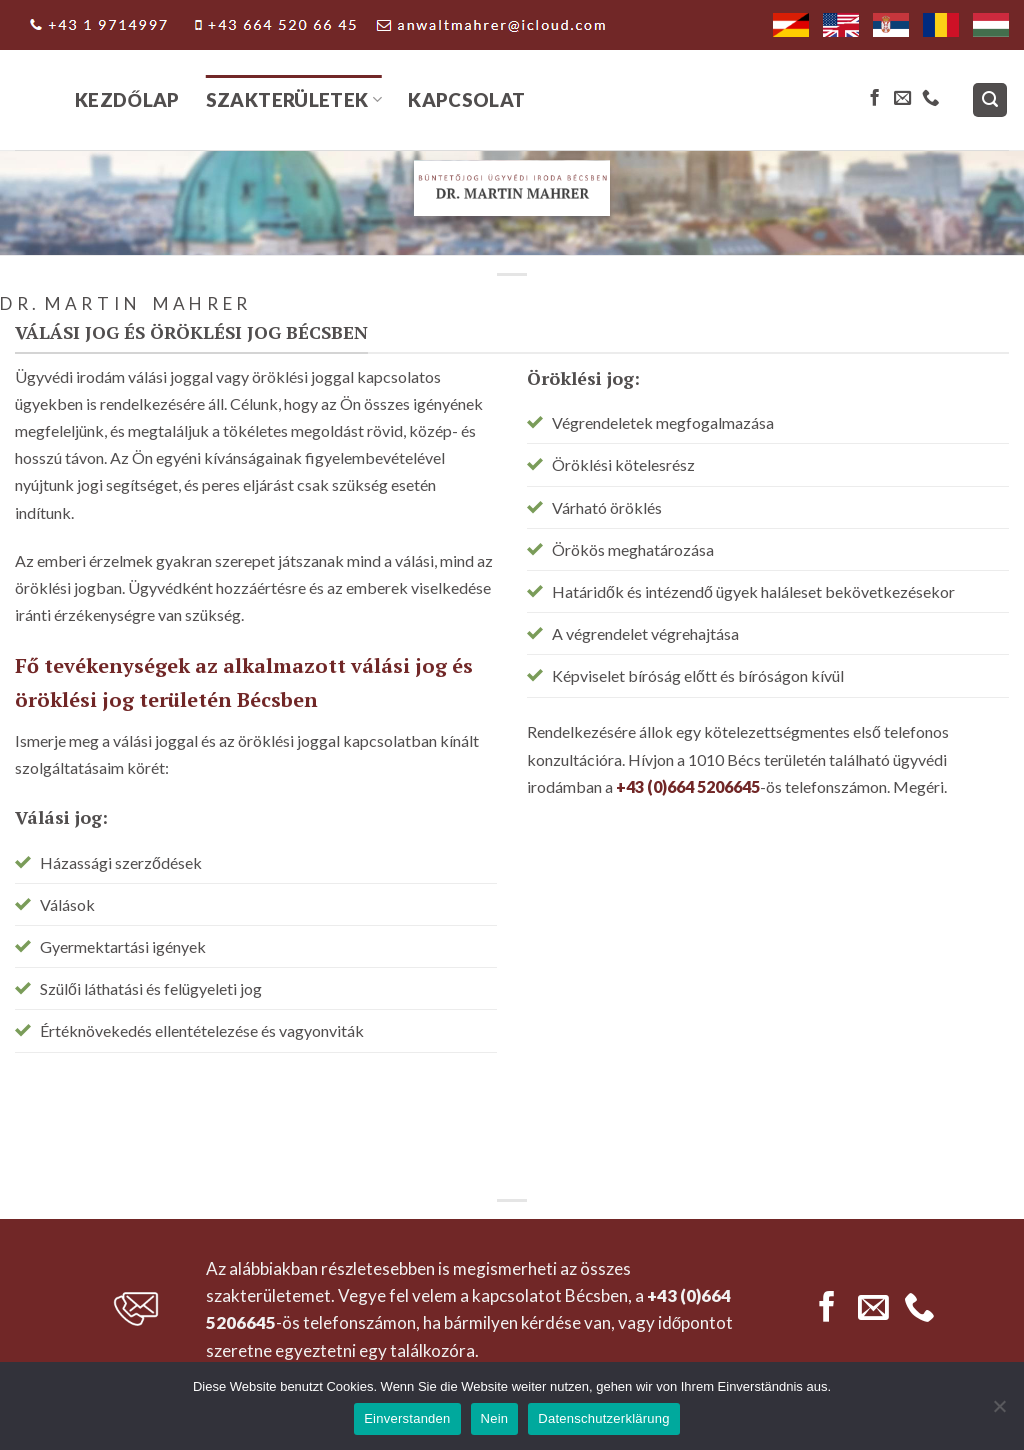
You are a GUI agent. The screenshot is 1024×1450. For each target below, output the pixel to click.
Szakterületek (294, 99)
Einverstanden (407, 1418)
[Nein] (999, 1412)
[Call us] (930, 99)
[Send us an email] (902, 99)
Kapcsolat (466, 99)
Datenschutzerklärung (603, 1418)
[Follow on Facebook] (874, 99)
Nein (495, 1418)
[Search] (990, 100)
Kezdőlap (127, 99)
